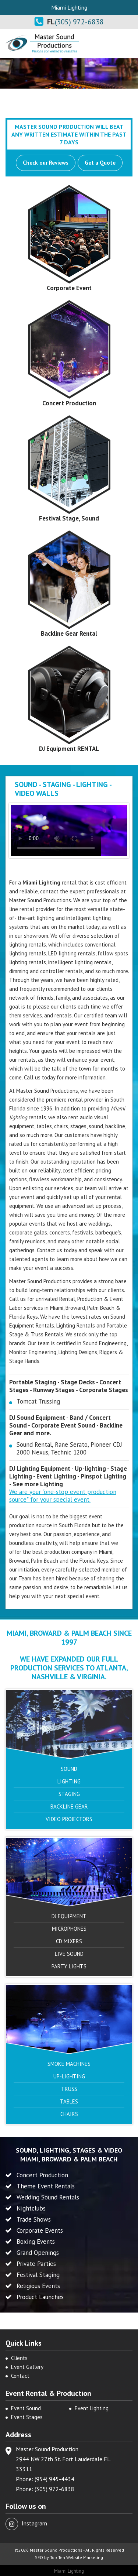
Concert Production (69, 403)
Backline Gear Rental (69, 633)
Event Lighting (92, 2408)
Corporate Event (69, 288)
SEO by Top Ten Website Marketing (69, 2557)
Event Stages (27, 2417)
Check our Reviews (45, 162)
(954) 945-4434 (54, 2479)
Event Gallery (27, 2366)
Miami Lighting (69, 2571)
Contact (20, 2375)
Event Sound (26, 2408)
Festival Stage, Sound (69, 518)
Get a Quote (100, 162)
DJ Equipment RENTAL (69, 749)
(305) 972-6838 (79, 22)
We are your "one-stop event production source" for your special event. (62, 1496)
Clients (19, 2358)
